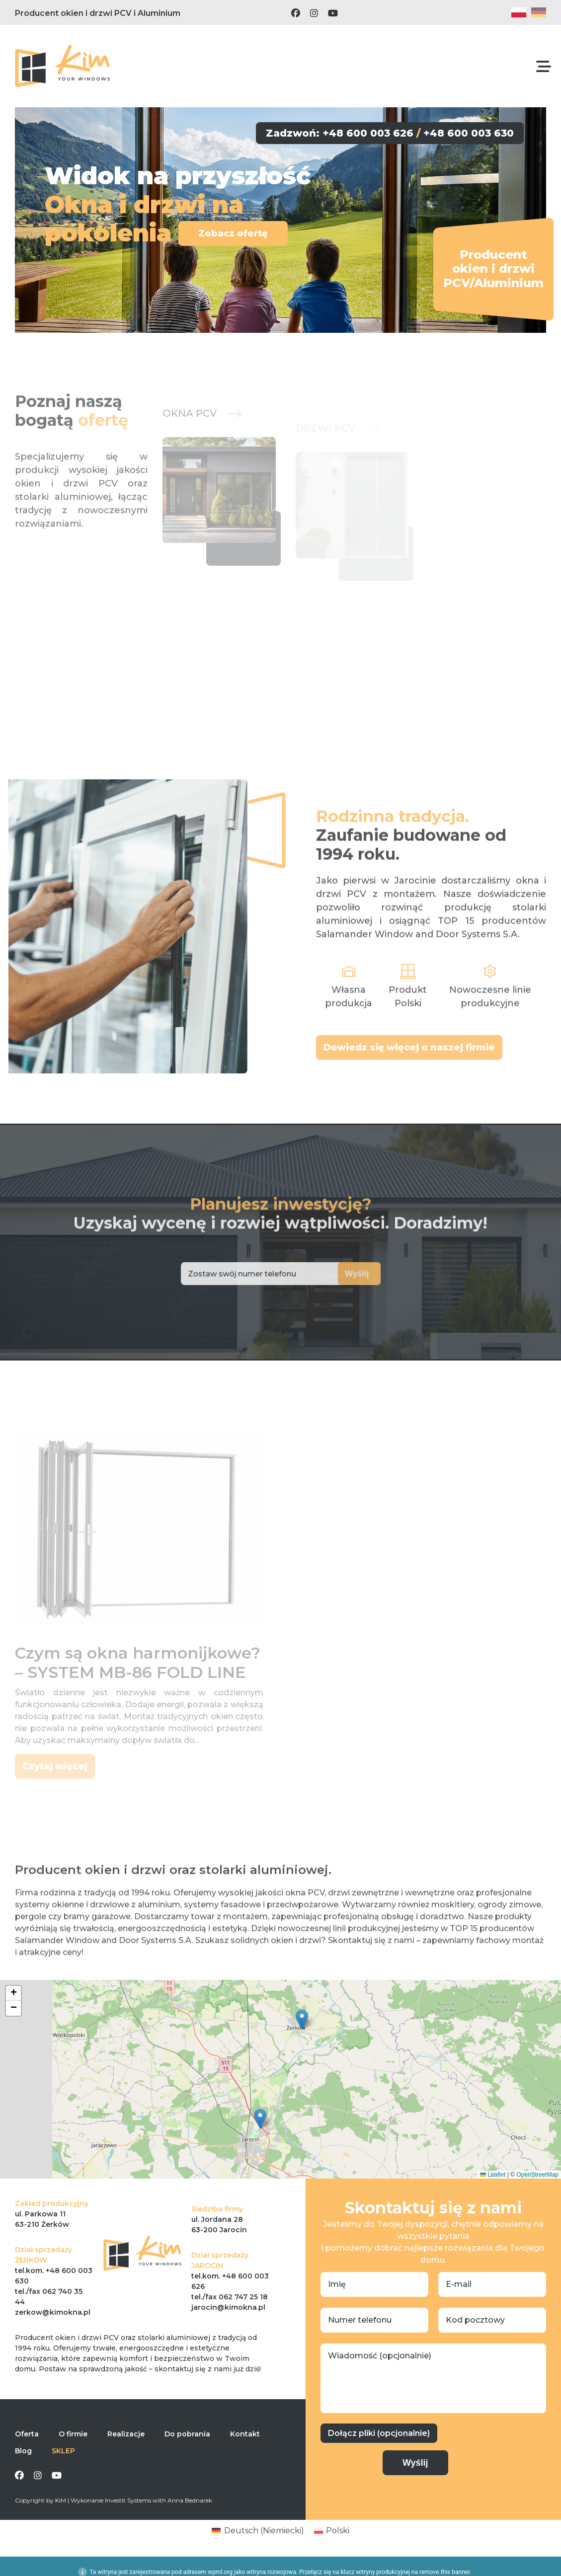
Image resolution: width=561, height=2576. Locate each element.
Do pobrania (187, 2433)
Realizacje (126, 2433)
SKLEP (63, 2450)
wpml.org (220, 2572)
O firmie (73, 2433)
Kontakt (245, 2433)
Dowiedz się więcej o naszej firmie (409, 1077)
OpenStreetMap (537, 2174)
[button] (302, 2019)
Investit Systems (128, 2500)
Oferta (27, 2433)
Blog (23, 2450)
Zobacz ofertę (230, 233)
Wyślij (337, 1273)
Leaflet (492, 2174)
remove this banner (444, 2572)
